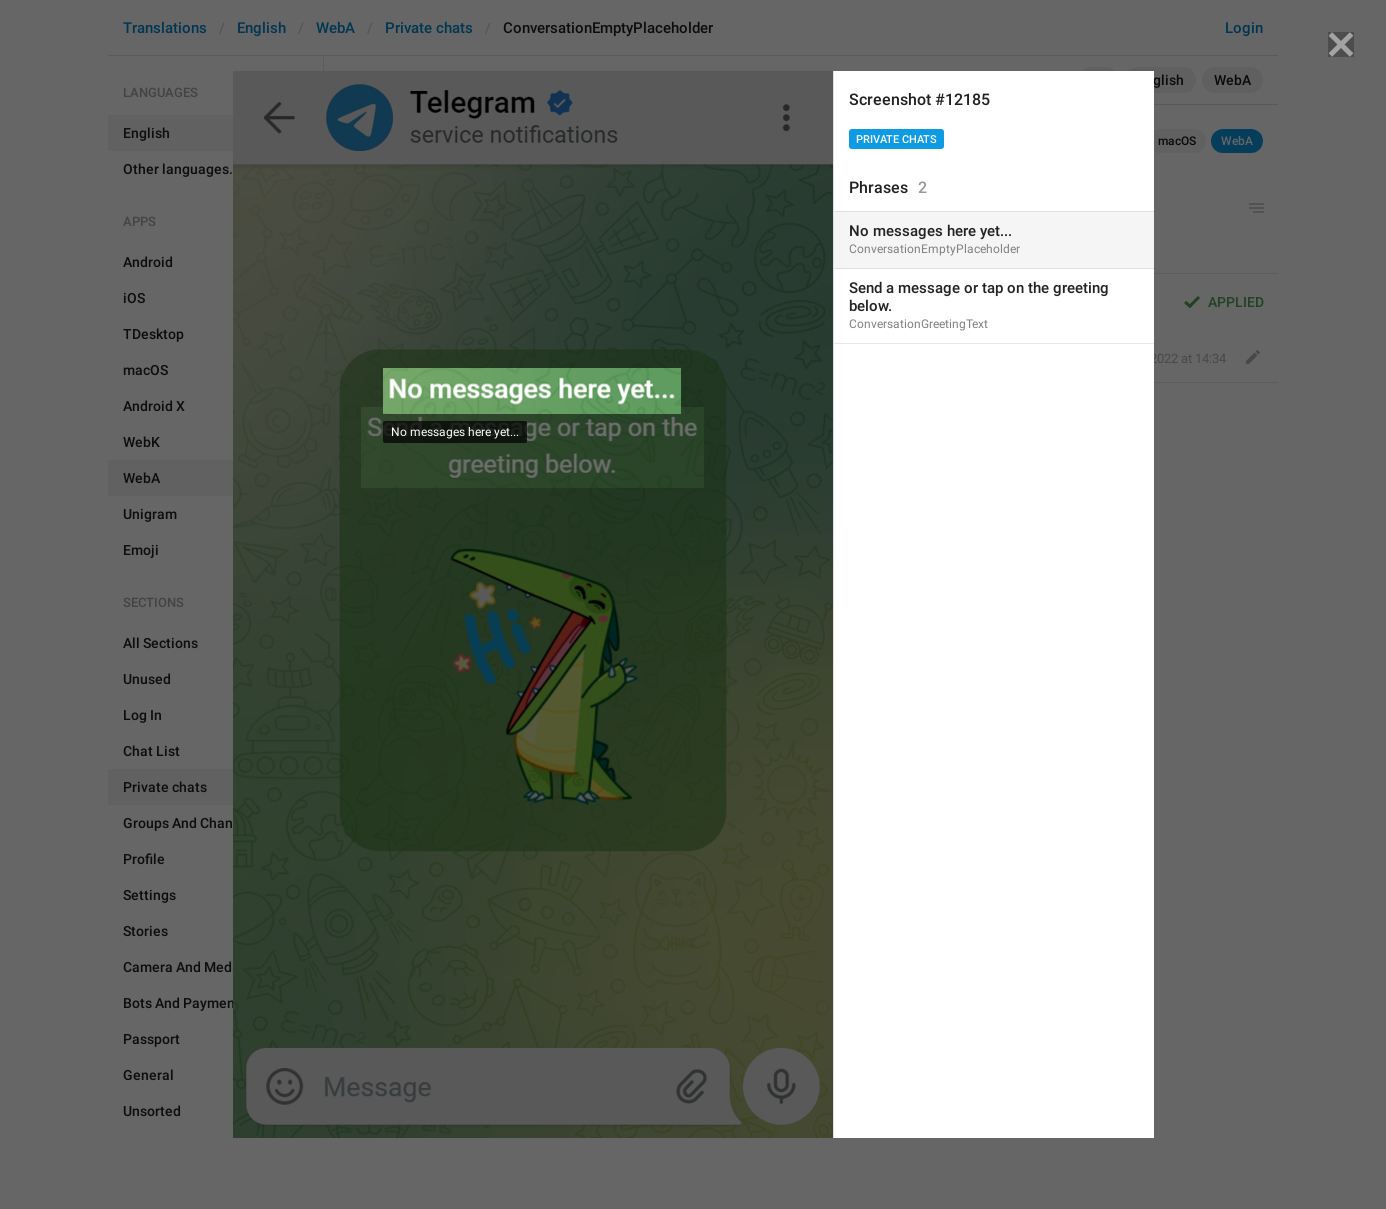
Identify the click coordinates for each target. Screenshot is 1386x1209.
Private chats (896, 139)
